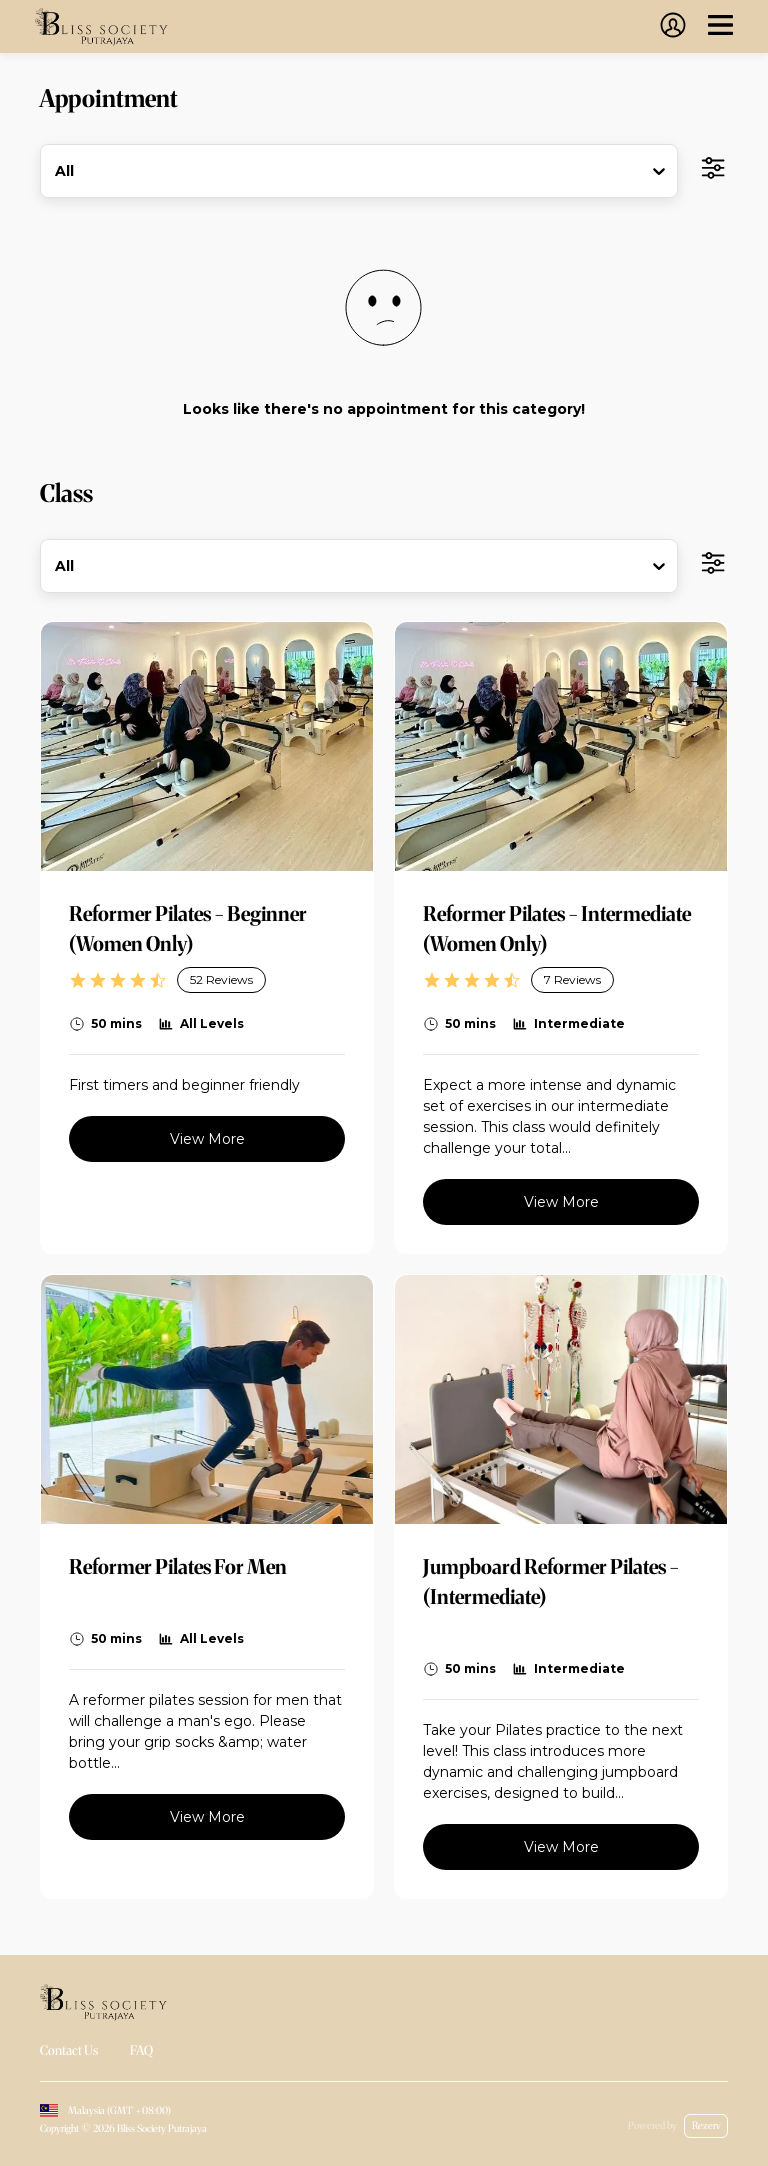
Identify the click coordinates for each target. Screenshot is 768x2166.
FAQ (141, 2050)
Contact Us (69, 2050)
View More (207, 1139)
